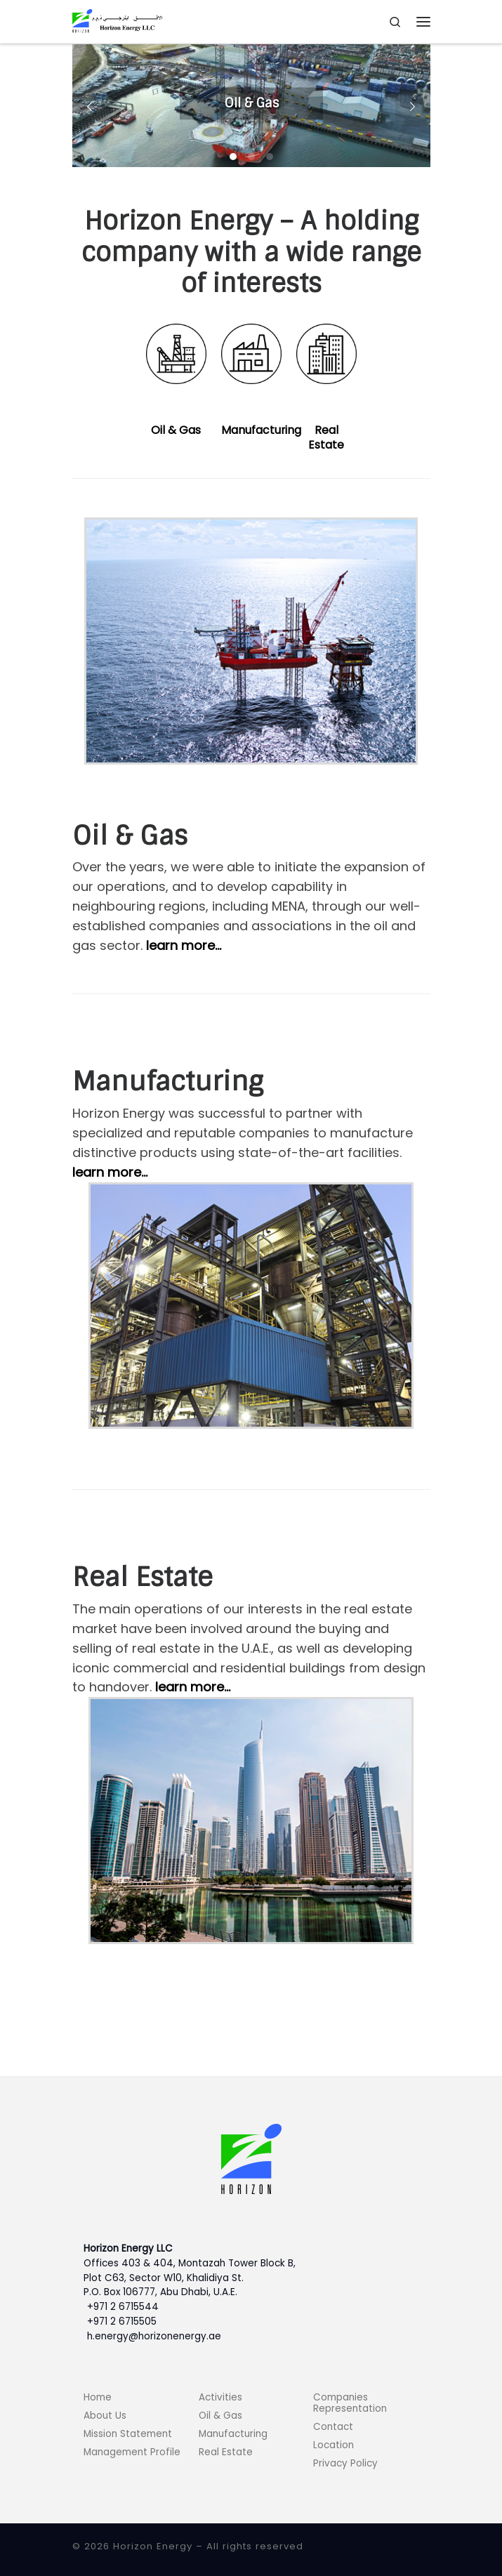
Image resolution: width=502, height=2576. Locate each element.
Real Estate (326, 437)
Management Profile (132, 2452)
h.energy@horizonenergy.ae (154, 2336)
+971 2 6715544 (123, 2306)
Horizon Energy (152, 2546)
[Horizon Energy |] (117, 21)
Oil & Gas (176, 430)
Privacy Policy (345, 2463)
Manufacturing (261, 430)
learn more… (183, 945)
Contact (333, 2426)
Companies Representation (350, 2403)
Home (98, 2397)
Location (333, 2445)
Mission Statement (128, 2433)
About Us (105, 2415)
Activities (220, 2397)
